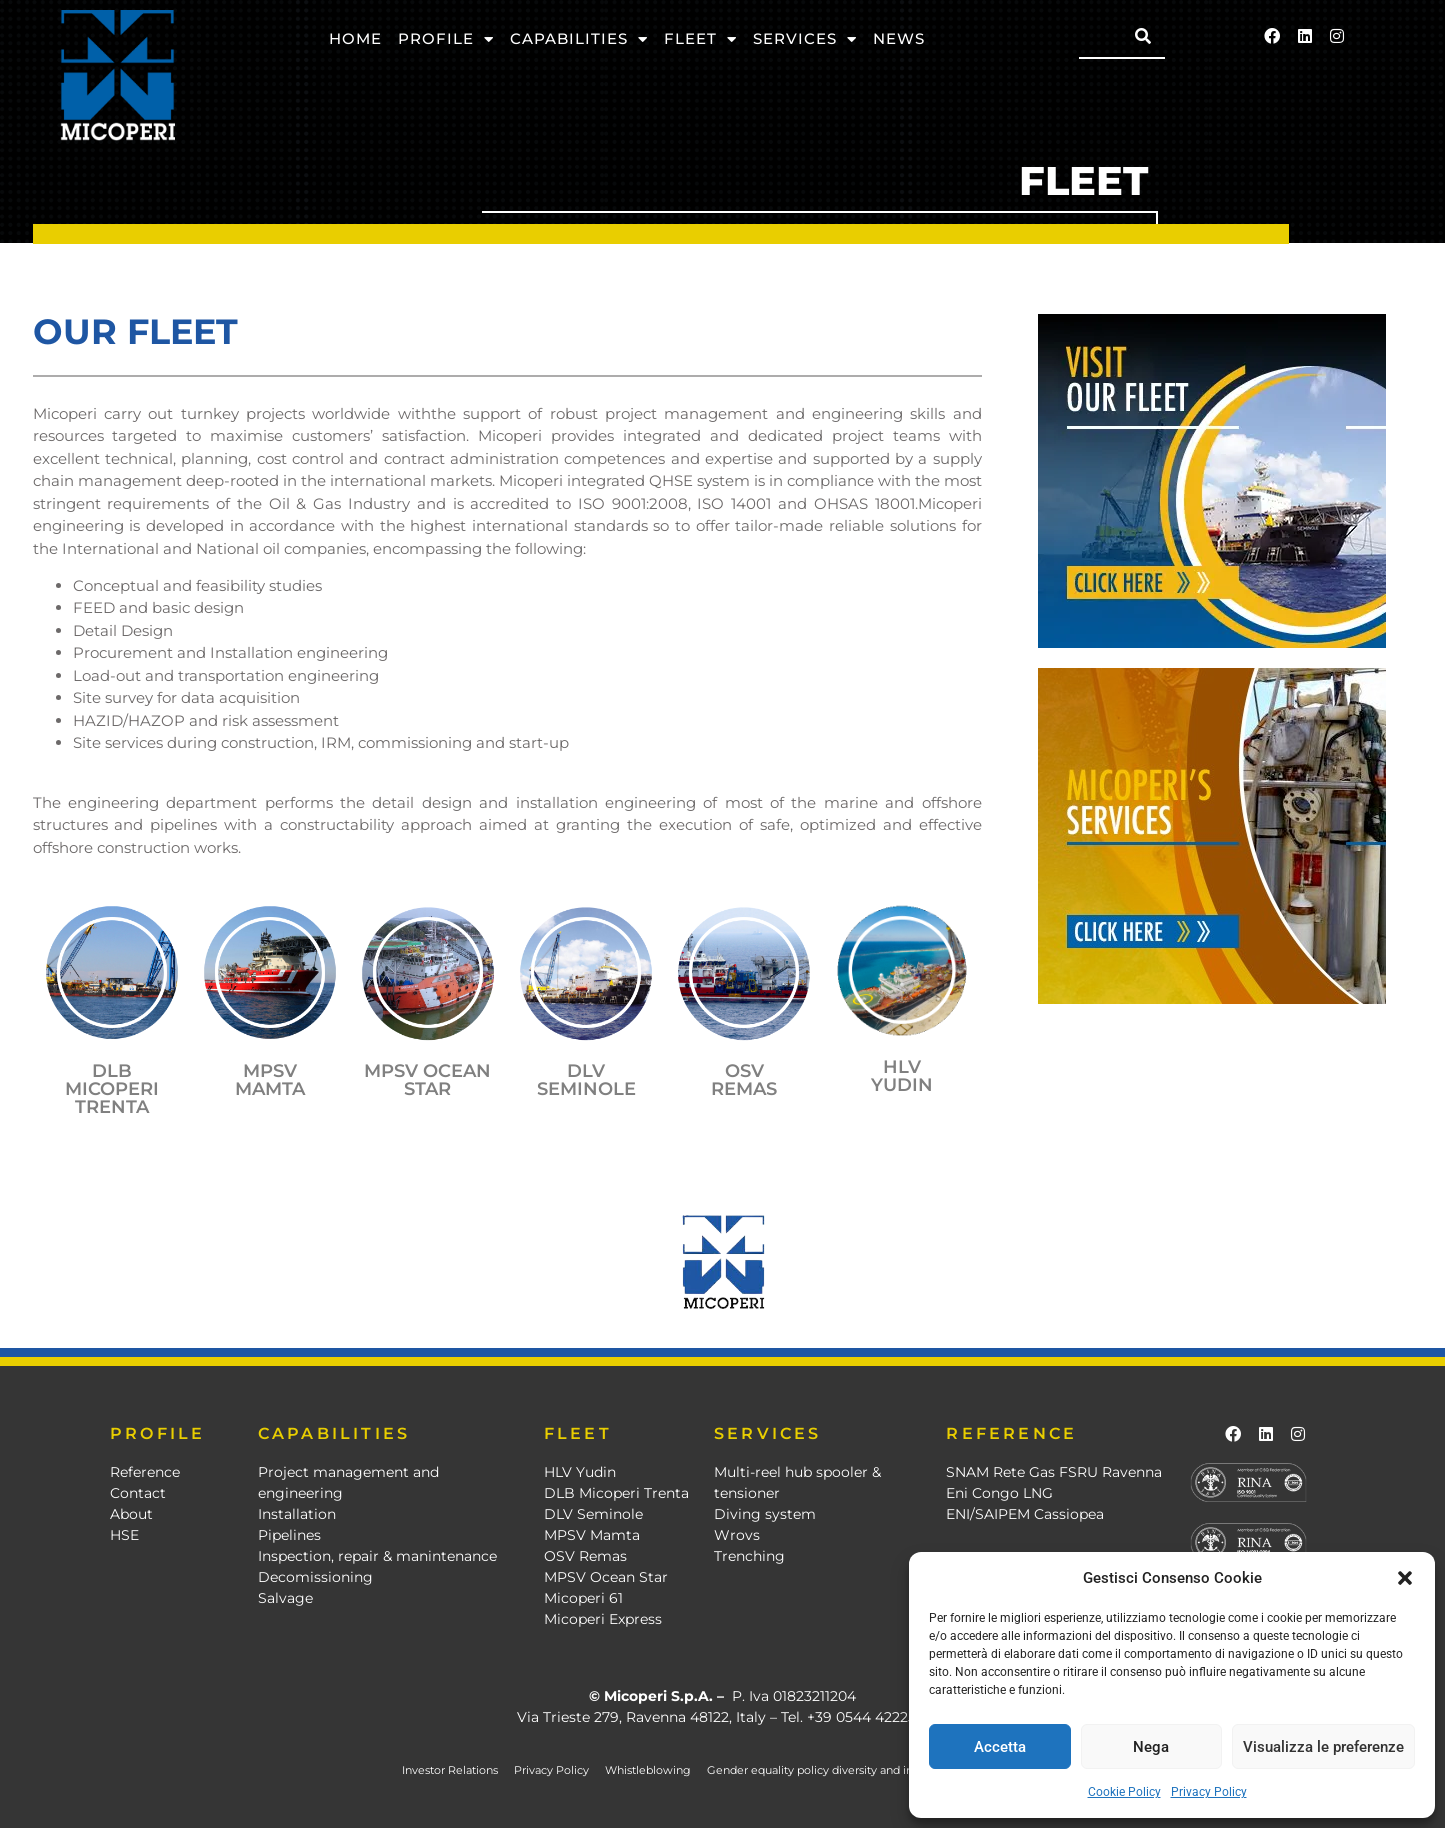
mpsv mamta (270, 1080)
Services (805, 39)
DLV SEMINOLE (586, 1080)
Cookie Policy (1124, 1792)
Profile (446, 39)
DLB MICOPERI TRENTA (112, 1089)
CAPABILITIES (334, 1433)
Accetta (1000, 1747)
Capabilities (579, 39)
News (899, 38)
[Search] (1143, 36)
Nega (1151, 1747)
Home (355, 38)
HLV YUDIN (902, 1076)
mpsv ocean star (427, 1080)
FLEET (578, 1433)
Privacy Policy (1209, 1792)
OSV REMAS (744, 1080)
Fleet (700, 39)
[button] (1405, 1578)
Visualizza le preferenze (1323, 1747)
